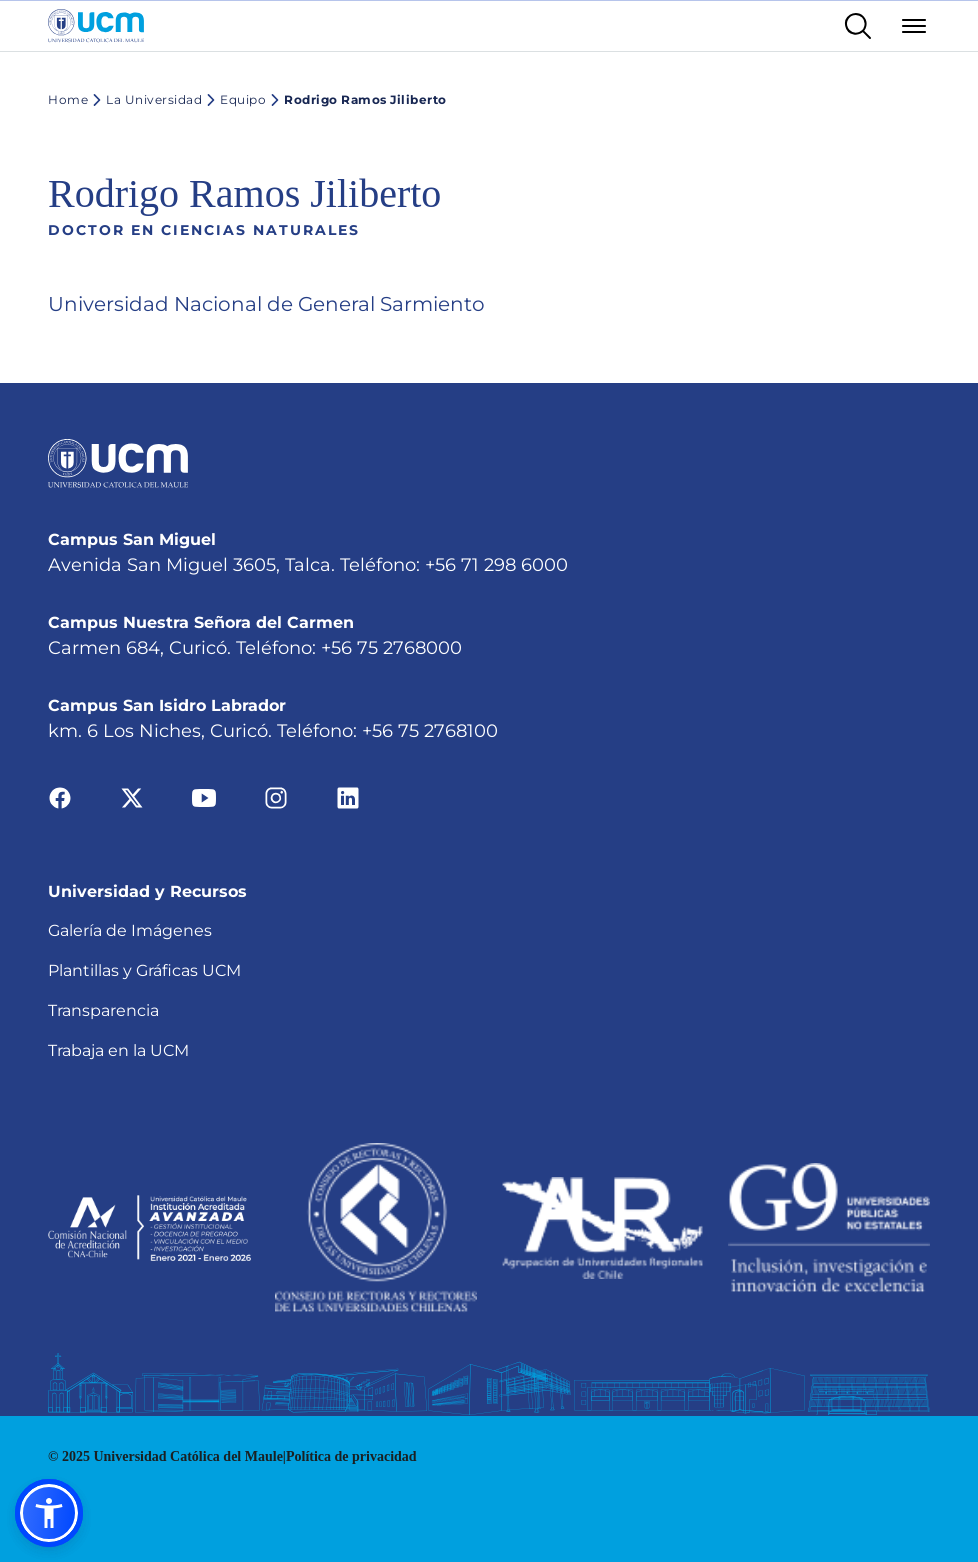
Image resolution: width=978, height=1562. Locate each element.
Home (68, 99)
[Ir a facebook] (60, 797)
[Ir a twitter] (132, 797)
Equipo (234, 100)
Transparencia (103, 1010)
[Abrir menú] (914, 26)
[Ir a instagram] (276, 797)
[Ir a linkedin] (348, 797)
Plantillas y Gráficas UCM (144, 970)
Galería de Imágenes (130, 930)
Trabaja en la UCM (118, 1050)
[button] (49, 1513)
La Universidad (145, 100)
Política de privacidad (351, 1456)
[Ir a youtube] (204, 797)
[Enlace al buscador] (858, 26)
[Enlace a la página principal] (96, 26)
